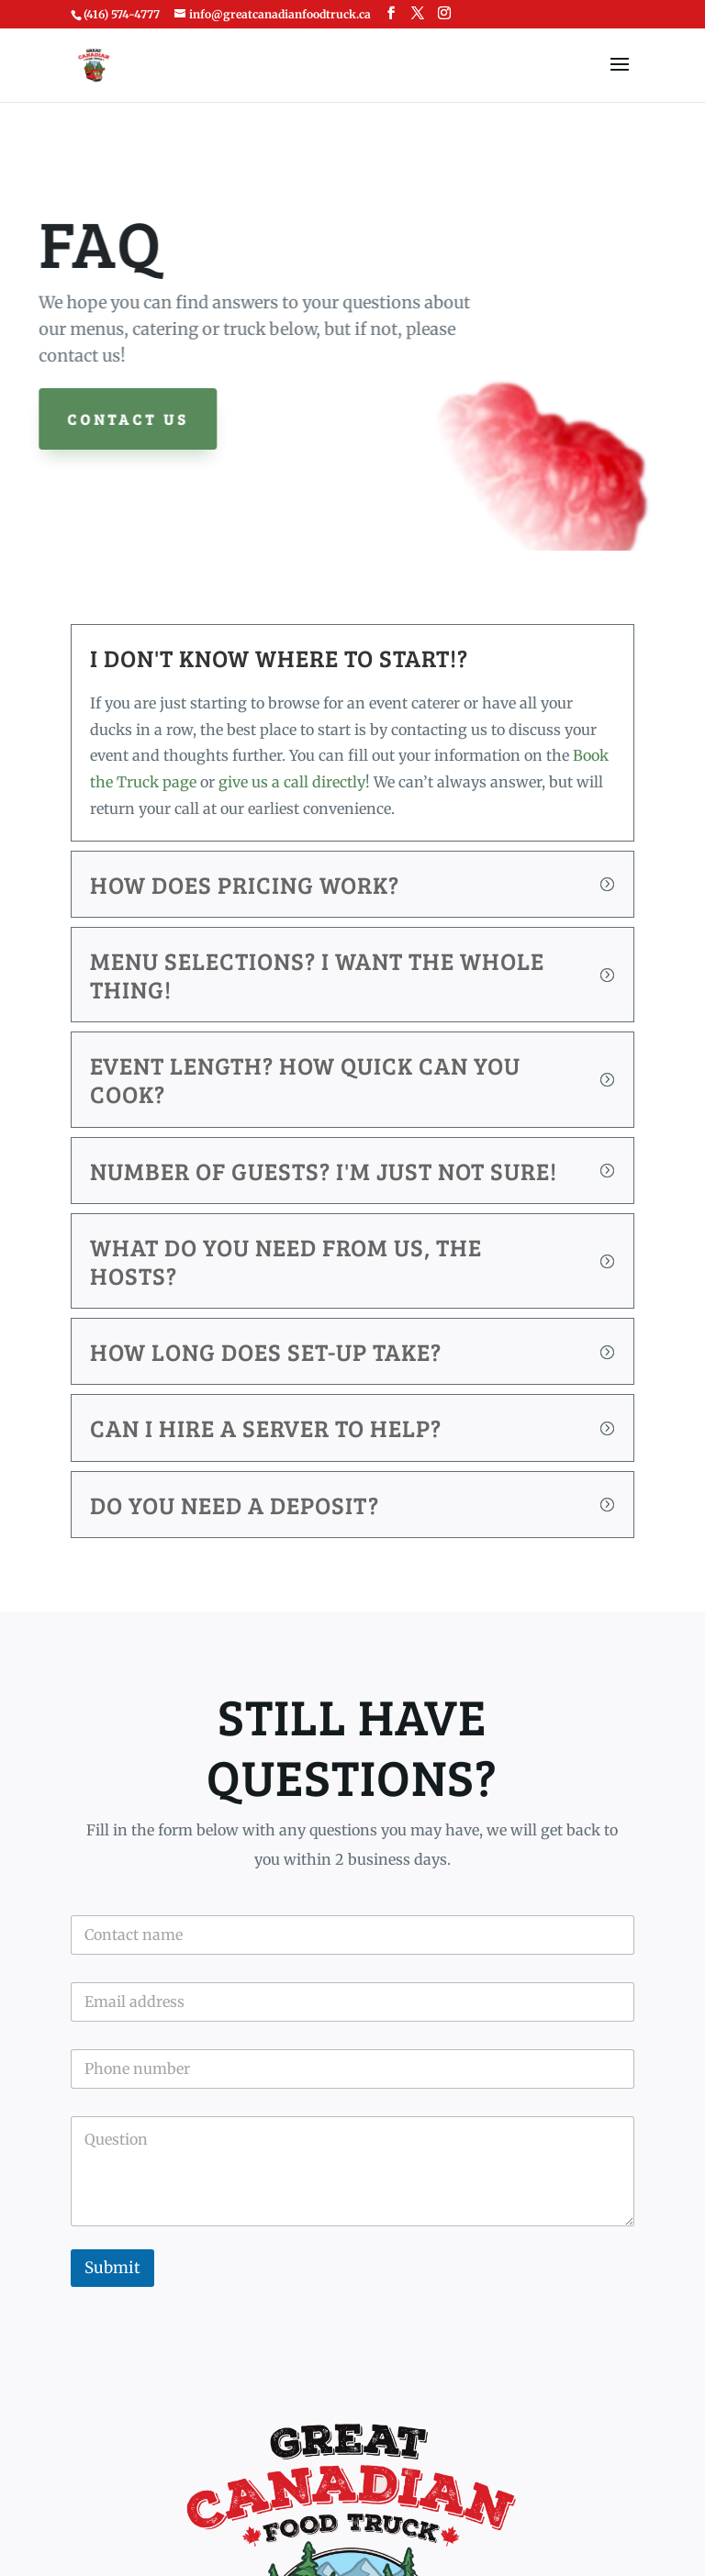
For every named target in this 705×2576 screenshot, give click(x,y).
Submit (112, 2268)
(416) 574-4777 (122, 14)
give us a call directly (291, 782)
